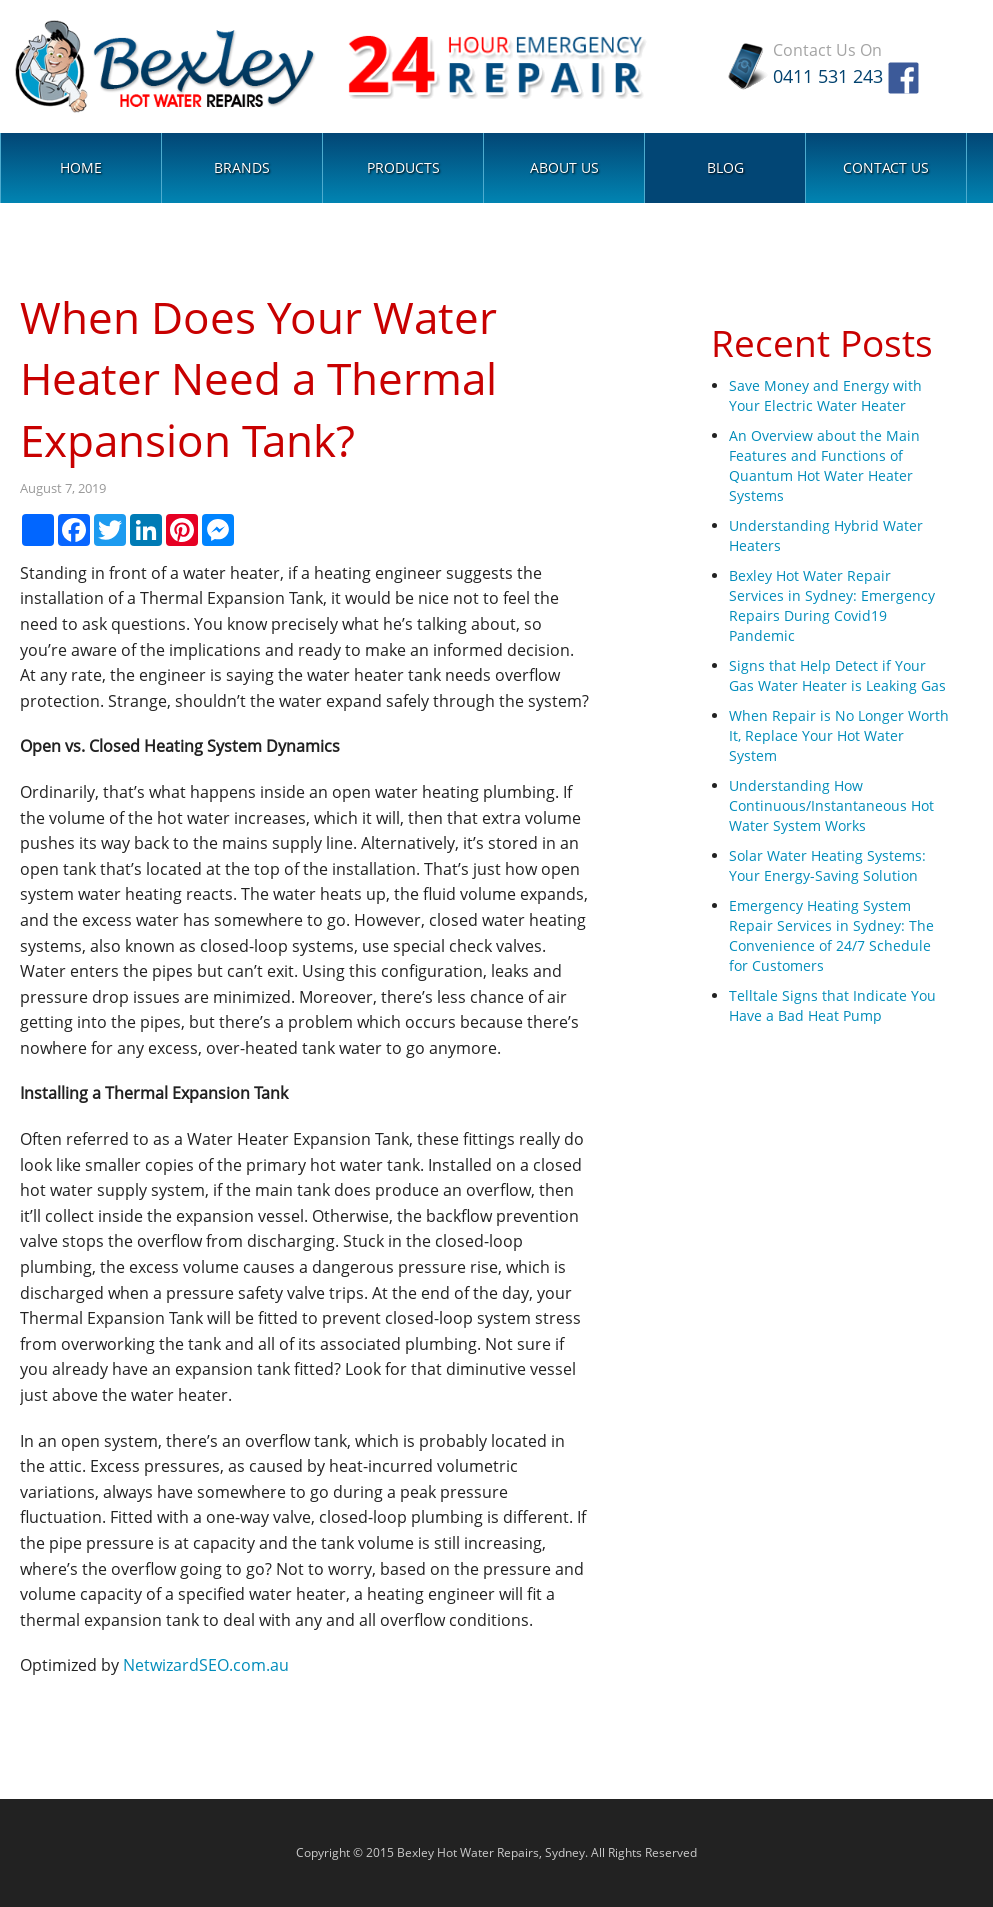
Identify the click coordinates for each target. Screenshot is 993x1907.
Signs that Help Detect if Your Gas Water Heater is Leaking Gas (837, 675)
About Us (564, 167)
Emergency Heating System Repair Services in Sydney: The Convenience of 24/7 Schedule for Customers (831, 935)
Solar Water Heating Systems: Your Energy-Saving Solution (827, 865)
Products (403, 167)
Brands (242, 167)
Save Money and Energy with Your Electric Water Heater (825, 395)
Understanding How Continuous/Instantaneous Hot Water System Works (831, 805)
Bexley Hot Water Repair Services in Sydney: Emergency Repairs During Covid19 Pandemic (832, 605)
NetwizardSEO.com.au (206, 1665)
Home (81, 167)
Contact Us (886, 167)
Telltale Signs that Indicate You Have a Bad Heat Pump (832, 1005)
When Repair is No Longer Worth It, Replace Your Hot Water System (839, 735)
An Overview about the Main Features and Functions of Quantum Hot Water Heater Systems (824, 465)
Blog (725, 167)
